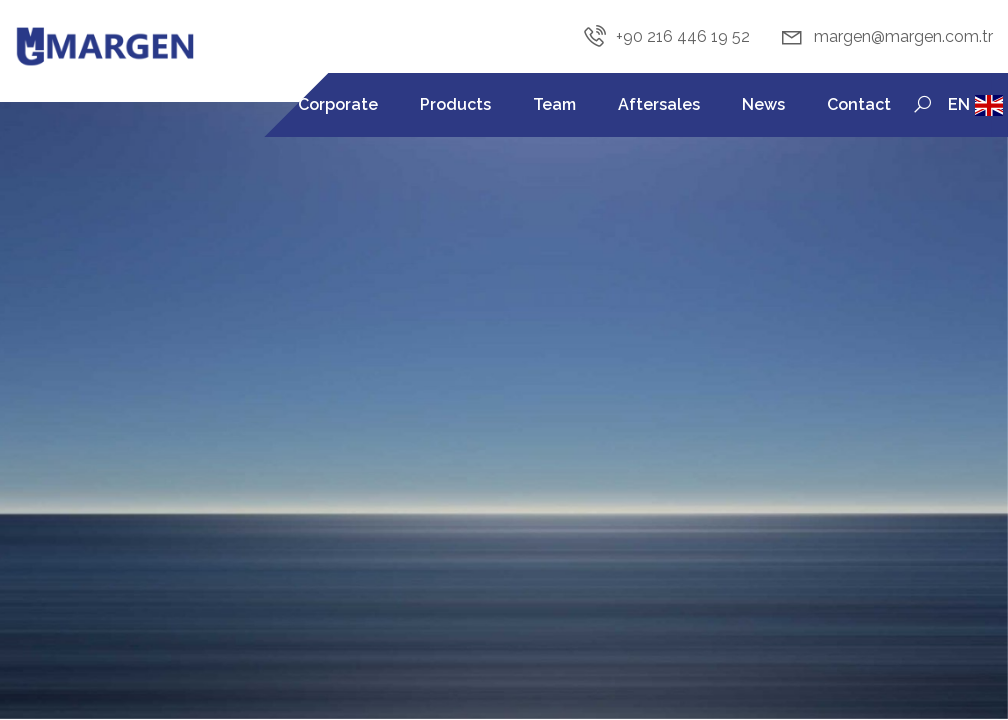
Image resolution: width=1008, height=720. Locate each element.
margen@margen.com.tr (886, 37)
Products (455, 104)
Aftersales (659, 104)
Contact (859, 104)
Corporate (338, 104)
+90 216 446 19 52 (666, 37)
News (763, 104)
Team (554, 104)
